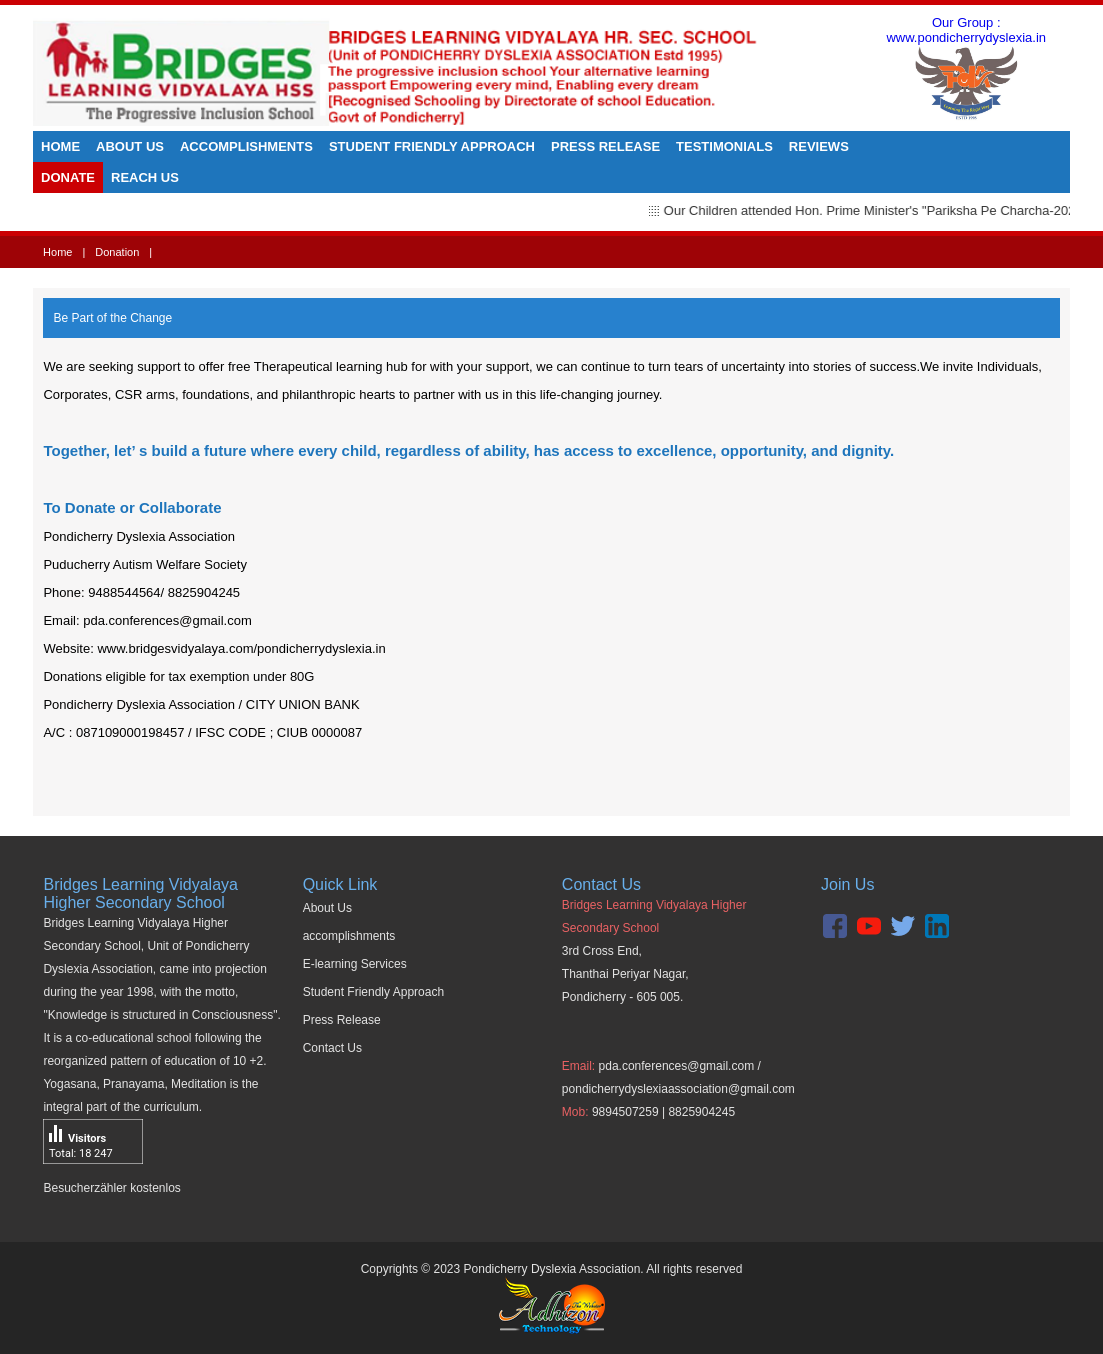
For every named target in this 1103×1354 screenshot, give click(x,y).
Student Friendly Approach (432, 146)
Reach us (145, 177)
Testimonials (724, 146)
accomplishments (349, 936)
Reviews (819, 146)
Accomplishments (246, 146)
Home (60, 146)
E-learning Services (355, 964)
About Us (130, 146)
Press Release (605, 146)
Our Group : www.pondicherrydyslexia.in (966, 73)
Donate (68, 177)
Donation (117, 252)
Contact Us (332, 1048)
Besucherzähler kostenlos (111, 1188)
